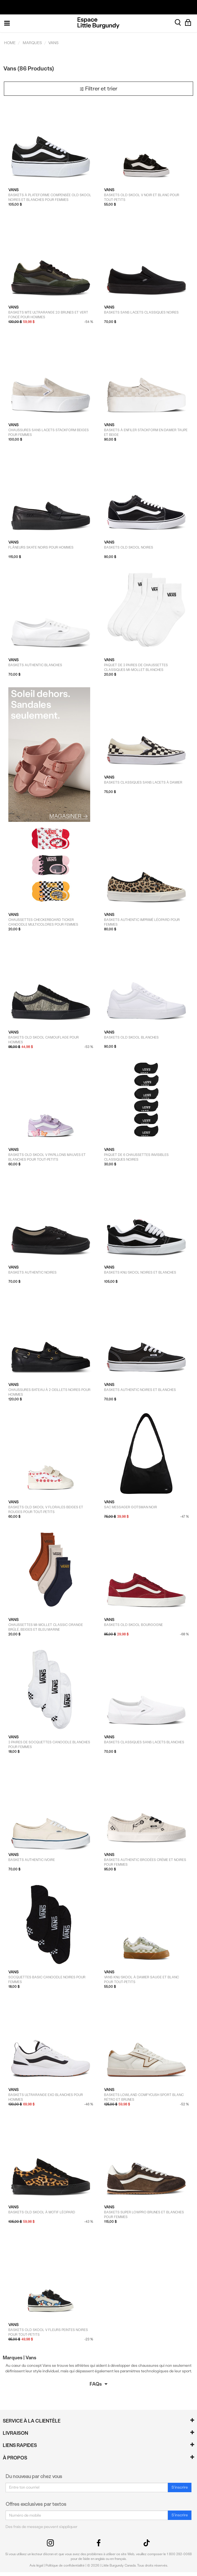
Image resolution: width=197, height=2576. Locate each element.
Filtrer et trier (98, 88)
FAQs (98, 2384)
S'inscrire (179, 2487)
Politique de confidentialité (65, 2565)
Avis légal (36, 2565)
